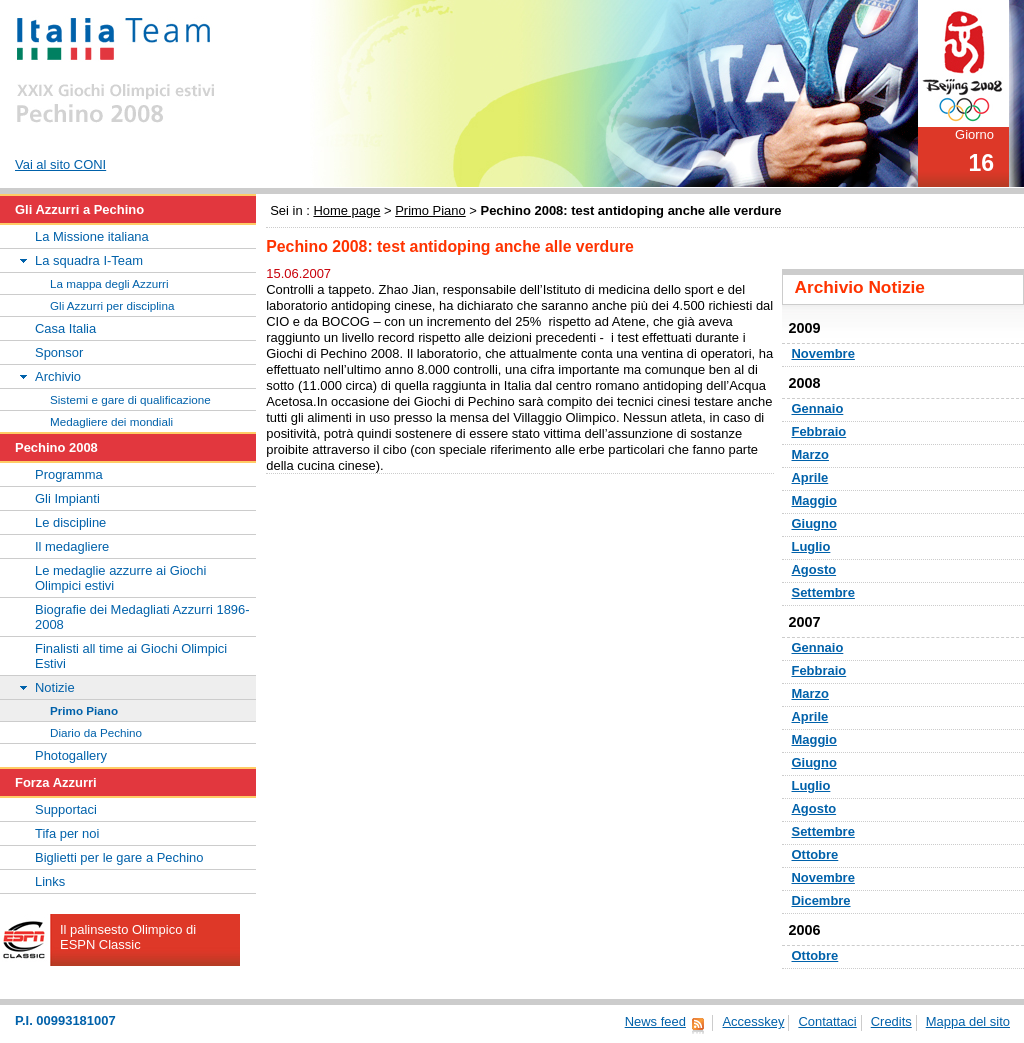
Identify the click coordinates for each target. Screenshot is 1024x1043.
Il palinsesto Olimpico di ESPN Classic (128, 937)
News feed (655, 1021)
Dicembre (821, 900)
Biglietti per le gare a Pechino (119, 857)
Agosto (814, 569)
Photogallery (71, 755)
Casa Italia (65, 328)
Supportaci (66, 809)
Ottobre (815, 854)
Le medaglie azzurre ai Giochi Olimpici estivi (120, 578)
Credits (891, 1021)
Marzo (810, 454)
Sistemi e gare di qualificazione (130, 399)
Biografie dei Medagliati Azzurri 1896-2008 (142, 617)
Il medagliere (72, 546)
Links (50, 881)
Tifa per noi (67, 833)
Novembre (823, 353)
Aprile (810, 477)
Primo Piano (430, 210)
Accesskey (753, 1021)
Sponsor (59, 352)
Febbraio (819, 431)
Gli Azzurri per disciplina (112, 305)
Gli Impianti (67, 498)
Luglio (811, 546)
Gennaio (818, 408)
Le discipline (70, 522)
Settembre (823, 592)
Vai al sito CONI (60, 164)
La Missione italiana (92, 236)
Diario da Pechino (96, 732)
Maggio (814, 500)
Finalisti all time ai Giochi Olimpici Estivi (131, 656)
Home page (346, 210)
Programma (69, 474)
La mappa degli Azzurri (109, 283)
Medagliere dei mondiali (111, 421)
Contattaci (827, 1021)
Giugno (814, 523)
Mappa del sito (968, 1021)
